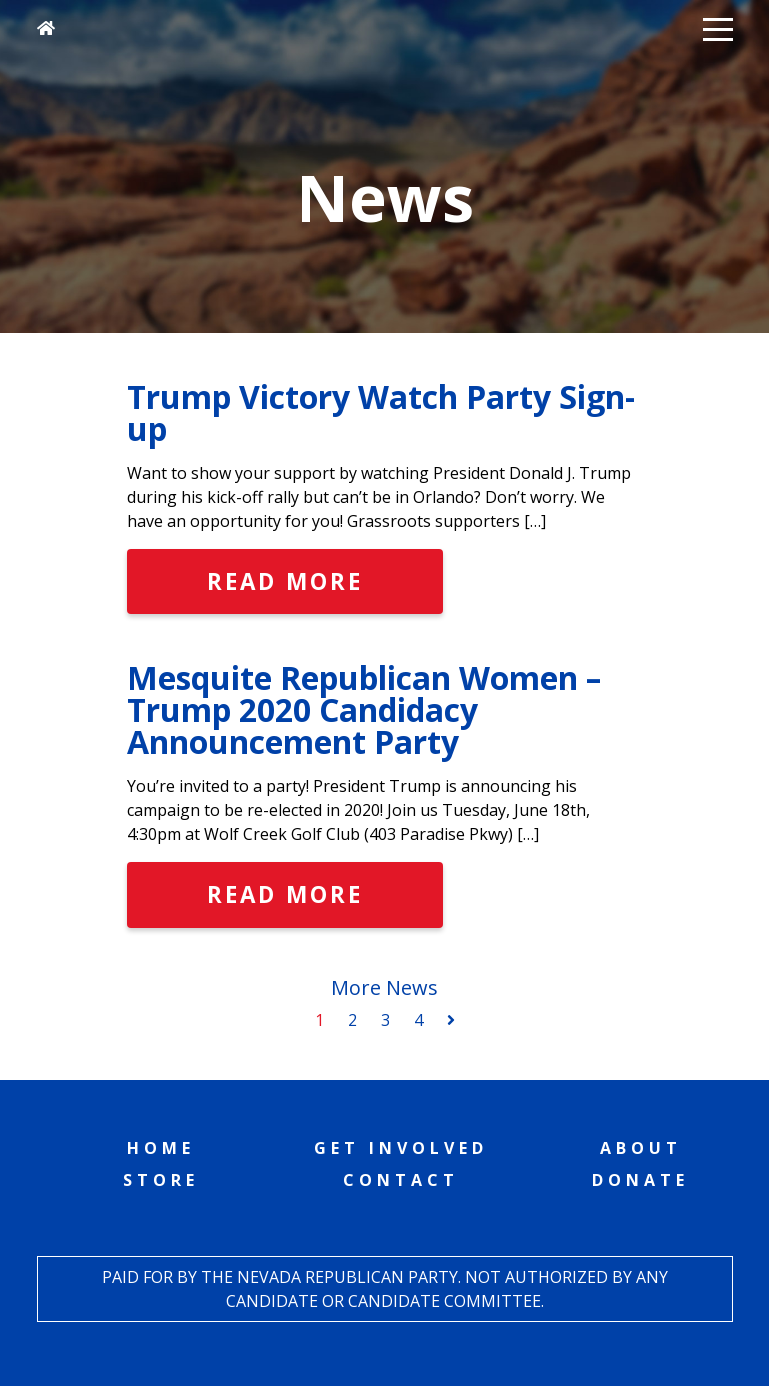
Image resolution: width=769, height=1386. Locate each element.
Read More (285, 581)
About (641, 1148)
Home (161, 1148)
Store (161, 1180)
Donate (640, 1180)
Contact (401, 1180)
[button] (718, 28)
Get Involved (401, 1148)
